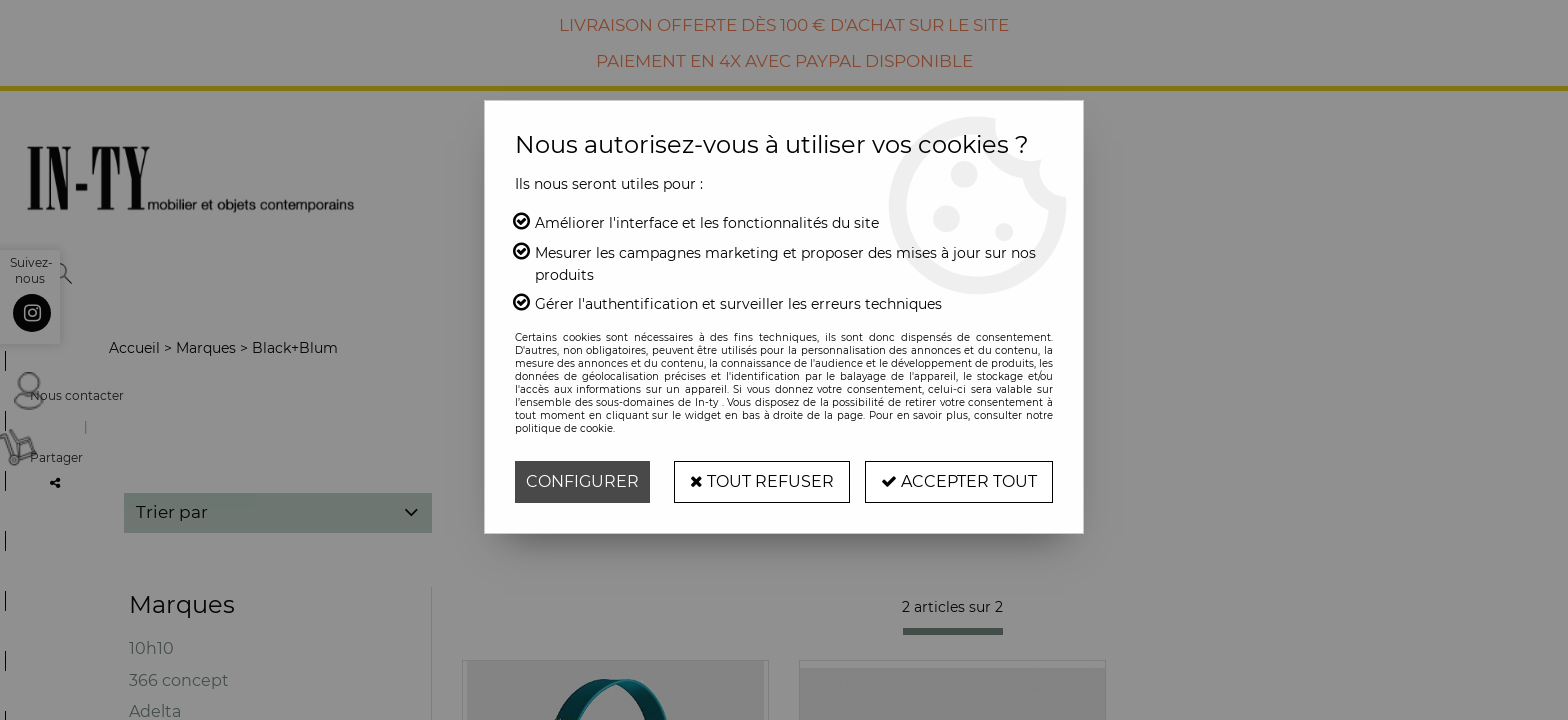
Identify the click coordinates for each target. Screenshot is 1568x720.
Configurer (582, 481)
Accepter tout (959, 481)
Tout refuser (762, 481)
